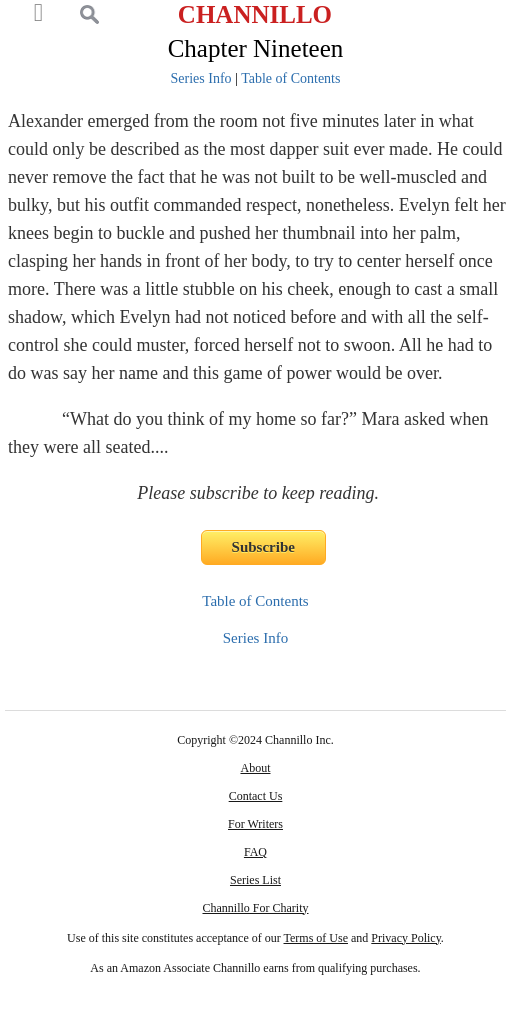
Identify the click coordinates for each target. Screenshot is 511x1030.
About (255, 768)
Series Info (201, 78)
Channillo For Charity (255, 908)
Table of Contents (290, 78)
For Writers (255, 824)
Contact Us (256, 796)
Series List (255, 880)
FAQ (255, 852)
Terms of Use (316, 938)
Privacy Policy (406, 938)
